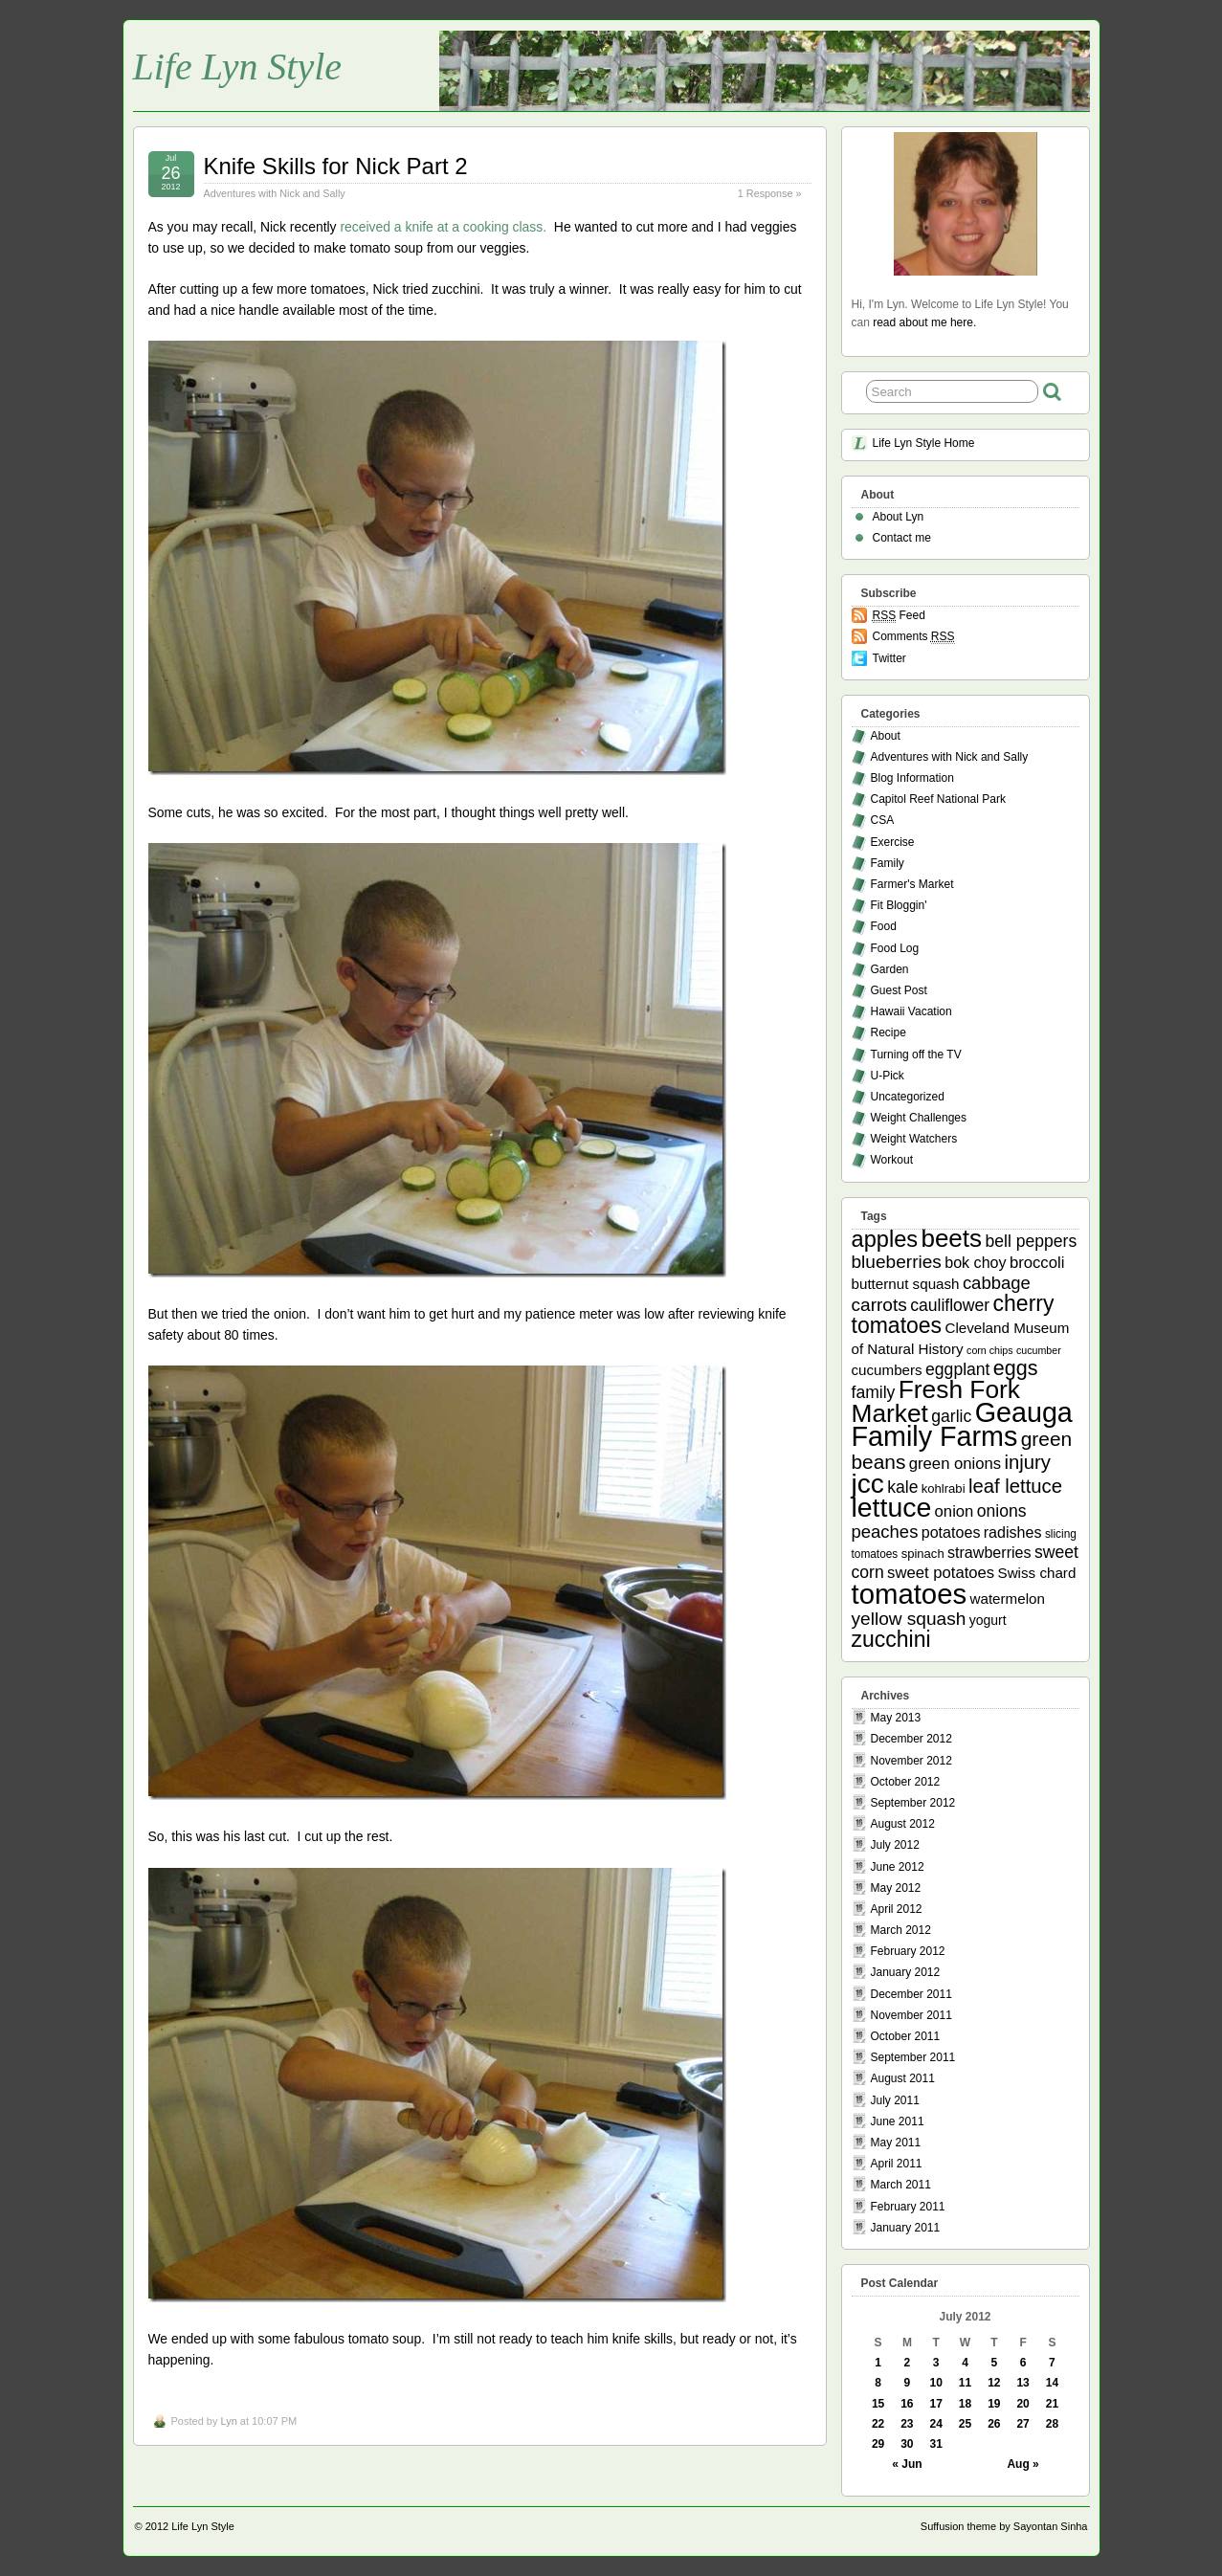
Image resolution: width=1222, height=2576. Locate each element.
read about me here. (924, 322)
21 (1052, 2403)
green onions (955, 1464)
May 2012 (896, 1888)
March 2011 (901, 2184)
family (874, 1392)
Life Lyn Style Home (924, 443)
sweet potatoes (940, 1573)
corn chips (989, 1350)
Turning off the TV (916, 1054)
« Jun (907, 2464)
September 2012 (913, 1803)
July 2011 (895, 2100)
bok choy (975, 1262)
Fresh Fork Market (936, 1401)
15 (878, 2403)
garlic (951, 1416)
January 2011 (906, 2227)
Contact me (902, 537)
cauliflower (949, 1305)
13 (1022, 2382)
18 (965, 2403)
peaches (885, 1531)
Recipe (888, 1032)
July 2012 (895, 1845)
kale (902, 1487)
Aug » (1022, 2464)
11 (965, 2382)
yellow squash (909, 1619)
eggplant (957, 1369)
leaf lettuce (1015, 1486)
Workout (892, 1159)
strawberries (989, 1552)
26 (994, 2424)
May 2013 (896, 1717)
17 (936, 2403)
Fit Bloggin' (899, 905)
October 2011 (906, 2036)
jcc (868, 1484)
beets (951, 1238)
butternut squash (906, 1284)
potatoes (951, 1532)
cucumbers (887, 1370)
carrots (879, 1305)
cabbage (997, 1283)
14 (1052, 2382)
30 (906, 2444)
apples (885, 1239)
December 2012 (911, 1738)
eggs (1015, 1368)
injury (1028, 1462)
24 (936, 2424)
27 (1022, 2424)
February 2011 (908, 2206)
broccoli (1037, 1263)
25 (965, 2424)
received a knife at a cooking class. (443, 226)
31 (936, 2444)
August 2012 (903, 1824)
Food (884, 926)
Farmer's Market (912, 884)
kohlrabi (944, 1488)
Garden (890, 969)
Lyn (228, 2421)
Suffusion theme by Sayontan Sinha (1004, 2526)
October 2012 (906, 1781)
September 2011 (913, 2057)
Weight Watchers (914, 1138)
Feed (899, 616)
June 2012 (897, 1867)
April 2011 (896, 2163)
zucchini (891, 1639)
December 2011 (911, 1994)
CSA (883, 820)
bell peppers (1031, 1241)
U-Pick (887, 1075)
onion (954, 1511)
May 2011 (896, 2142)
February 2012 (908, 1951)
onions (1002, 1511)
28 (1052, 2424)
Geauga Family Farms (962, 1424)
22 (878, 2424)
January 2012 (906, 1972)
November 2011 (911, 2015)
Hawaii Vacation (911, 1011)
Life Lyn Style (238, 66)
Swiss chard (1037, 1573)
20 (1022, 2403)
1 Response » (770, 193)
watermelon (1006, 1598)
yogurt (988, 1620)
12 (994, 2382)
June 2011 (897, 2121)
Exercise (893, 842)
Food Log (895, 948)
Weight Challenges (919, 1117)
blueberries (897, 1262)
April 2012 (896, 1909)
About (885, 736)
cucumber (1038, 1350)
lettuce (892, 1507)
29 (878, 2444)
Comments (914, 637)
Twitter (889, 658)
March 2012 (901, 1930)
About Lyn (898, 516)
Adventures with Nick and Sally (274, 193)
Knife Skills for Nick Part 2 (336, 166)
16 (906, 2403)
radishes (1013, 1532)
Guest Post (899, 990)
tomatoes (909, 1594)
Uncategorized (907, 1096)
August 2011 (903, 2078)
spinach (922, 1553)
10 (936, 2382)
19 (994, 2403)
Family (887, 863)
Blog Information (912, 778)
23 (906, 2424)
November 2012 (911, 1760)
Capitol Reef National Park (938, 799)
